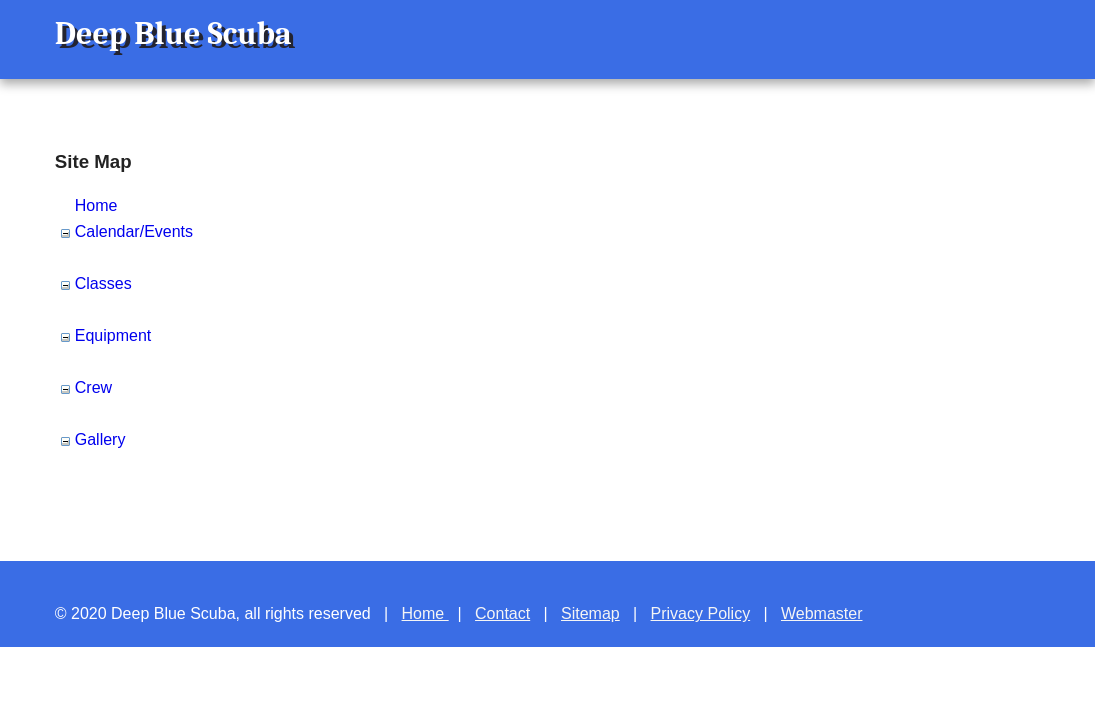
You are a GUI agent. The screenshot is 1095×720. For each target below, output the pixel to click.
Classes (103, 283)
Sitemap (590, 613)
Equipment (113, 335)
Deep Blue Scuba (173, 33)
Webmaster (822, 613)
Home (96, 205)
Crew (93, 387)
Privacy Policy (701, 613)
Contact (502, 613)
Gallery (100, 439)
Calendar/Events (134, 231)
